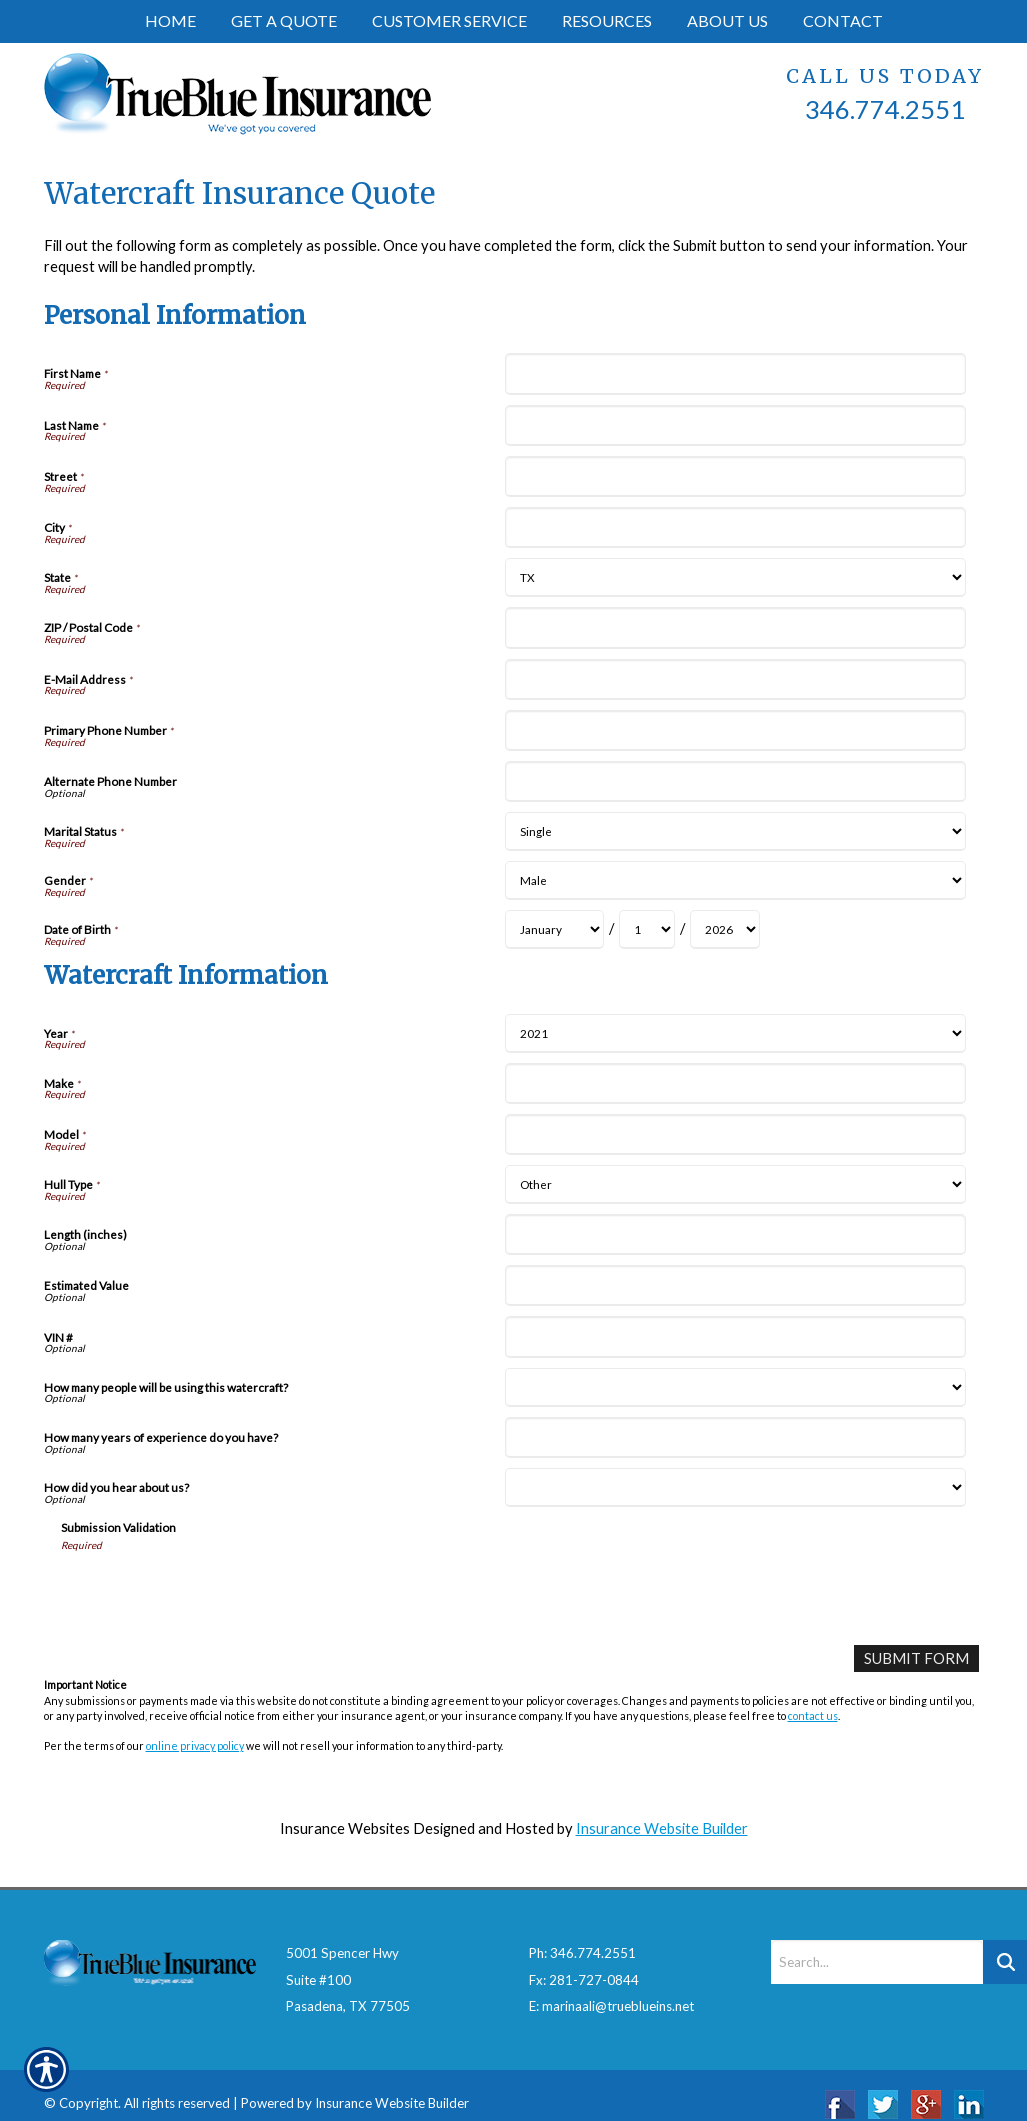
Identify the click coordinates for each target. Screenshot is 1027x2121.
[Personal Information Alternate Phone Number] (735, 781)
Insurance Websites (345, 1827)
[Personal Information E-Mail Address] (735, 679)
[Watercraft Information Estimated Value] (735, 1285)
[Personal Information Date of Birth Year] (725, 929)
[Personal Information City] (735, 527)
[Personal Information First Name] (735, 373)
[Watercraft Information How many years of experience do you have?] (735, 1437)
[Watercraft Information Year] (735, 1033)
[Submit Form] (917, 1658)
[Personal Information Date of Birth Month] (554, 929)
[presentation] (213, 1591)
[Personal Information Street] (735, 476)
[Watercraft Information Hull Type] (735, 1184)
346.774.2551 (885, 109)
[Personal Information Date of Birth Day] (647, 929)
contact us (813, 1715)
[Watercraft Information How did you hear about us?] (735, 1487)
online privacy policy (195, 1745)
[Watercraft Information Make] (735, 1083)
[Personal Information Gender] (735, 880)
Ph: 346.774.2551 (582, 1935)
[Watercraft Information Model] (735, 1134)
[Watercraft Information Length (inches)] (735, 1234)
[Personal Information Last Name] (735, 425)
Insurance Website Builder (662, 1827)
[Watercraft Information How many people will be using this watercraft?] (735, 1387)
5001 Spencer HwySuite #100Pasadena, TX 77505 (348, 1961)
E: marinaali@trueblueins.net (611, 1989)
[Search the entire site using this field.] (877, 1944)
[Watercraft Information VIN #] (735, 1336)
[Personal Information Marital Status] (735, 831)
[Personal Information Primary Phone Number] (735, 730)
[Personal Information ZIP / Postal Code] (735, 627)
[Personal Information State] (735, 577)
